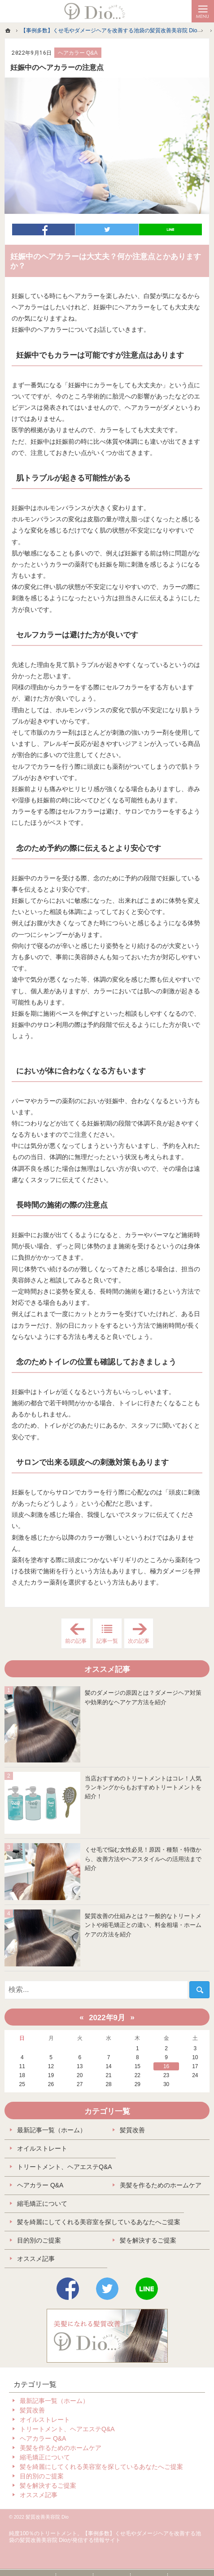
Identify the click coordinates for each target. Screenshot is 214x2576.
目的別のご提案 (39, 2240)
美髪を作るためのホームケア (160, 2185)
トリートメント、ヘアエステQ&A (64, 2166)
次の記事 (140, 1634)
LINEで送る (170, 229)
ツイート (106, 229)
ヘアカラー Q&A (78, 53)
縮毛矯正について (42, 2203)
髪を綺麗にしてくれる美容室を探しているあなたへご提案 (98, 2221)
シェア (43, 229)
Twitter (107, 2288)
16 (166, 2066)
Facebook (68, 2288)
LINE (146, 2288)
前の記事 (78, 1634)
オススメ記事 (36, 2258)
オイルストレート (42, 2148)
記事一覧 (107, 1641)
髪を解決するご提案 (148, 2240)
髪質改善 (132, 2130)
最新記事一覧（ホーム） (51, 2130)
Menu (203, 11)
